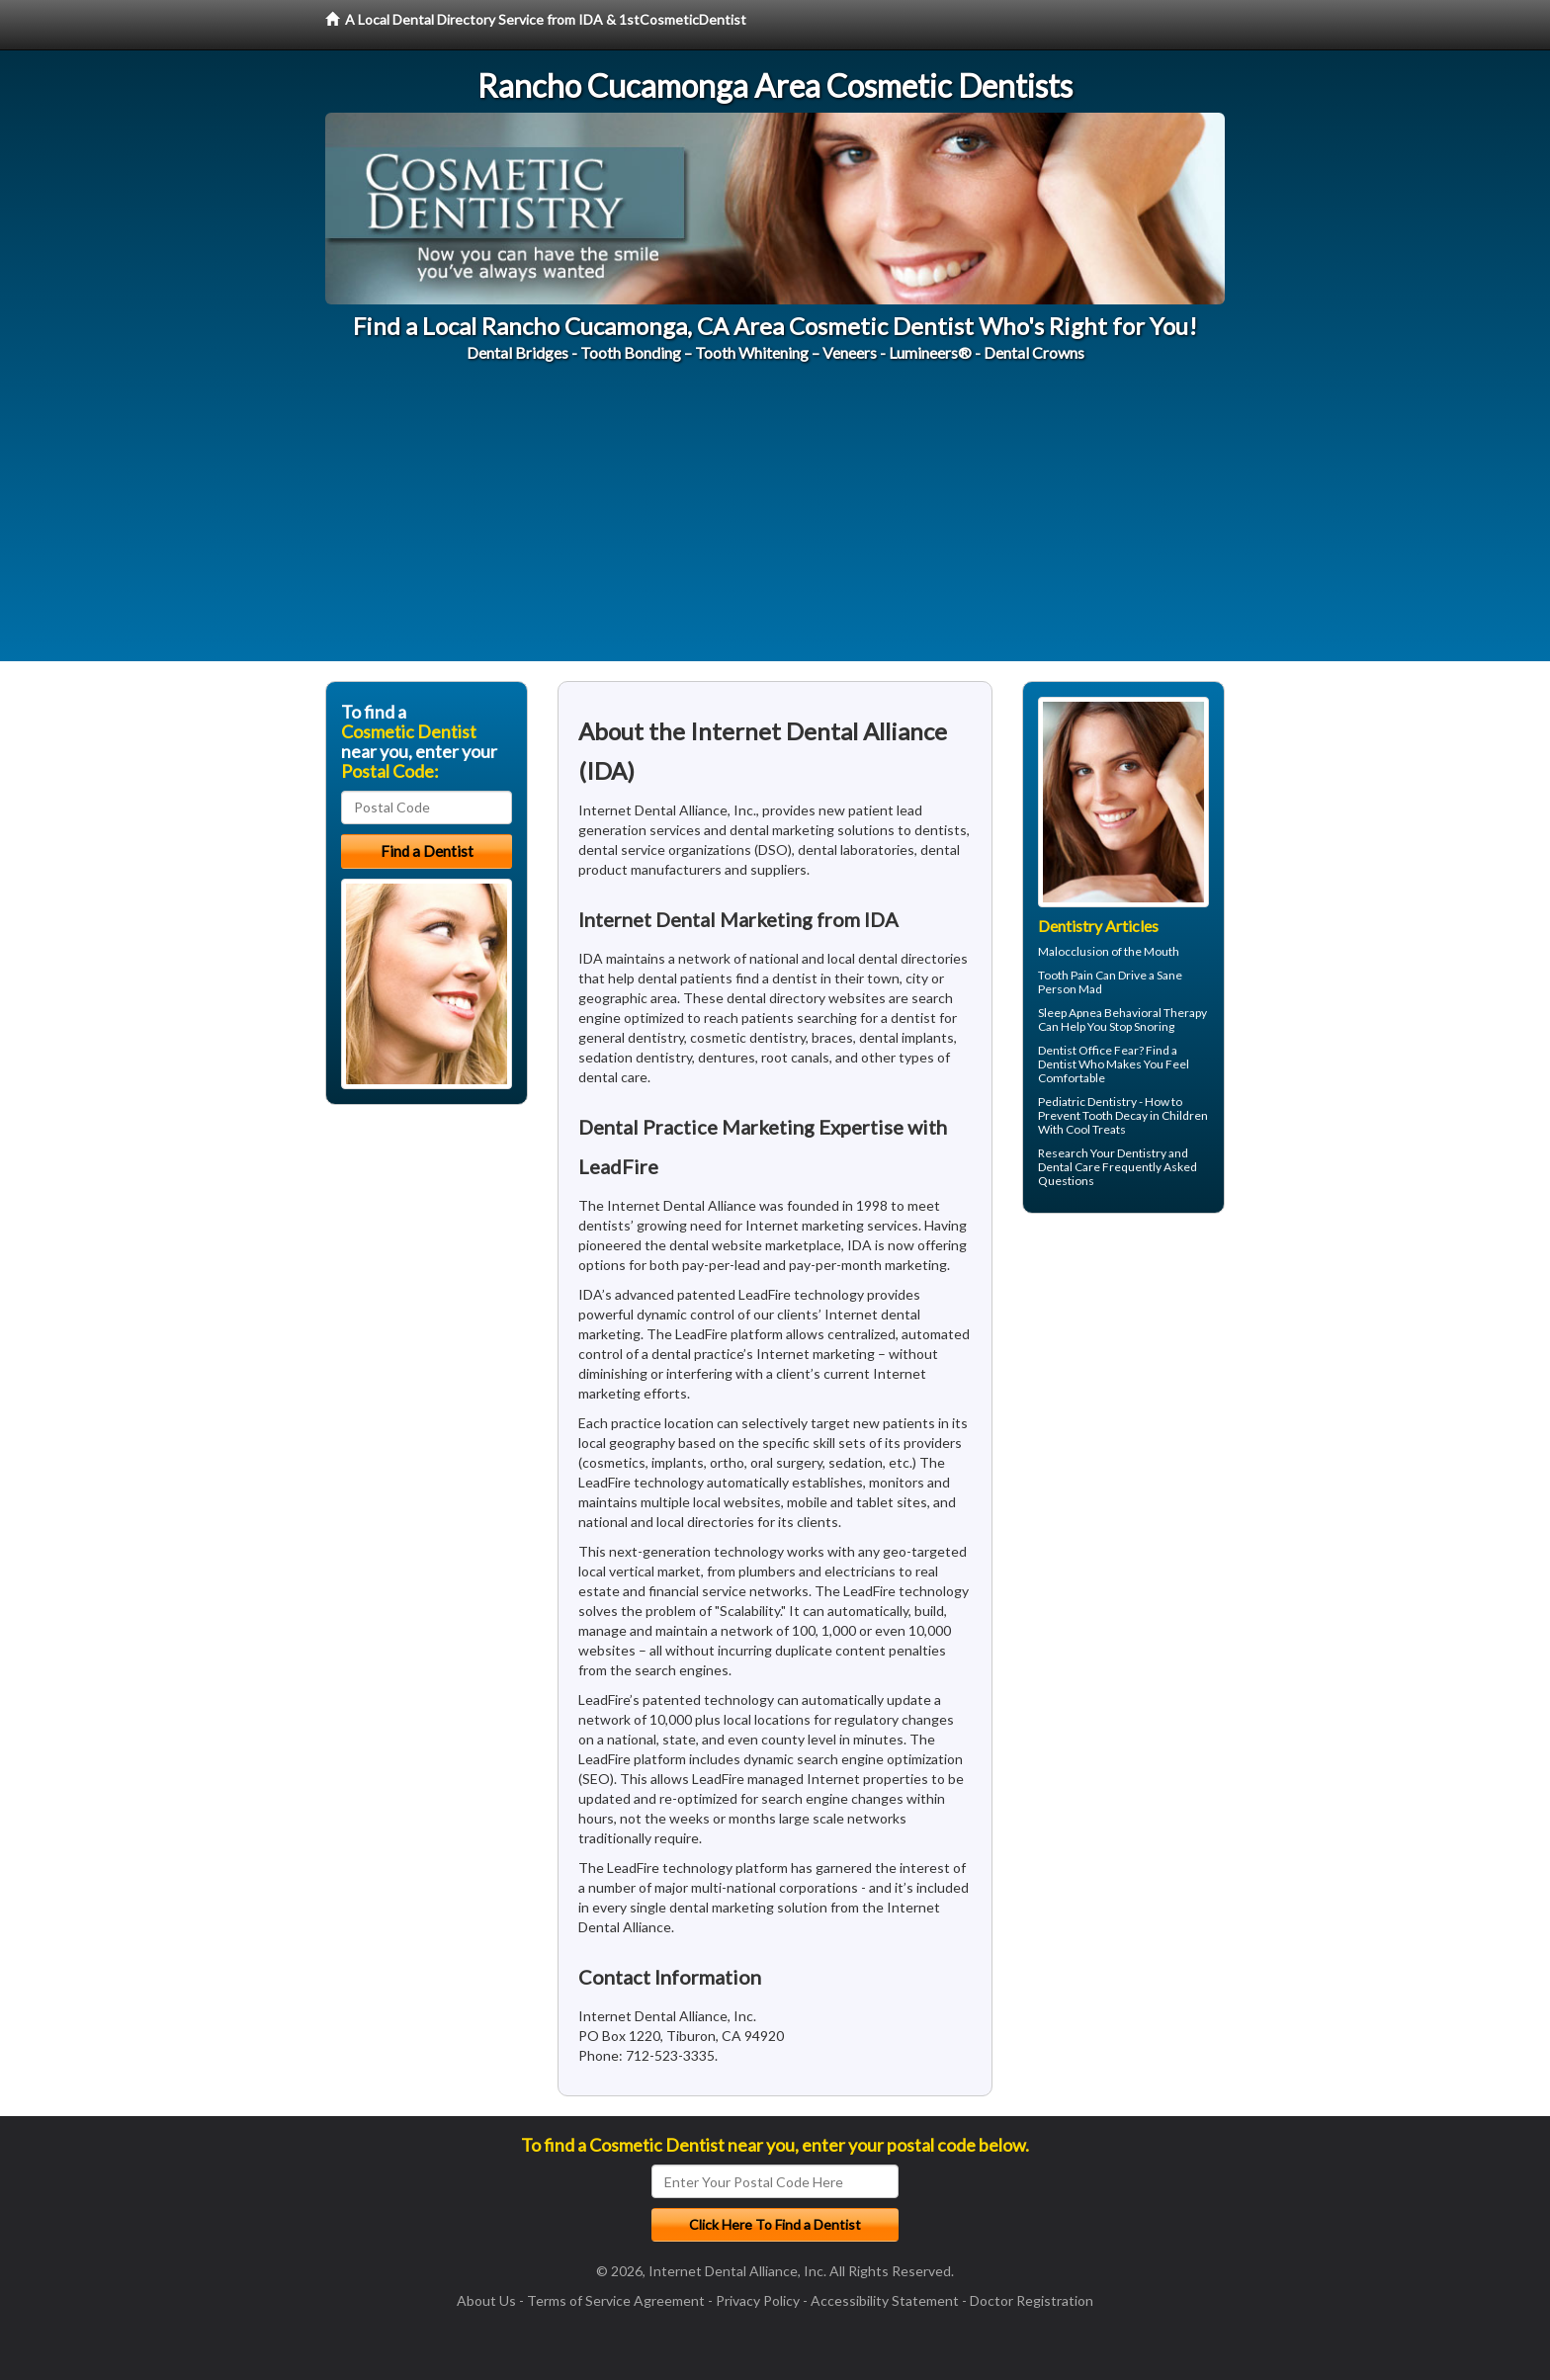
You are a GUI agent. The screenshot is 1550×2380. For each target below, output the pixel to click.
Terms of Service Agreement (616, 2300)
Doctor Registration (1031, 2300)
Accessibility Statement (885, 2300)
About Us (486, 2300)
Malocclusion (1073, 951)
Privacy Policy (758, 2300)
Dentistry (1141, 1153)
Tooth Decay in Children (1145, 1115)
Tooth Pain (1065, 975)
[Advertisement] (775, 522)
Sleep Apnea (1070, 1012)
